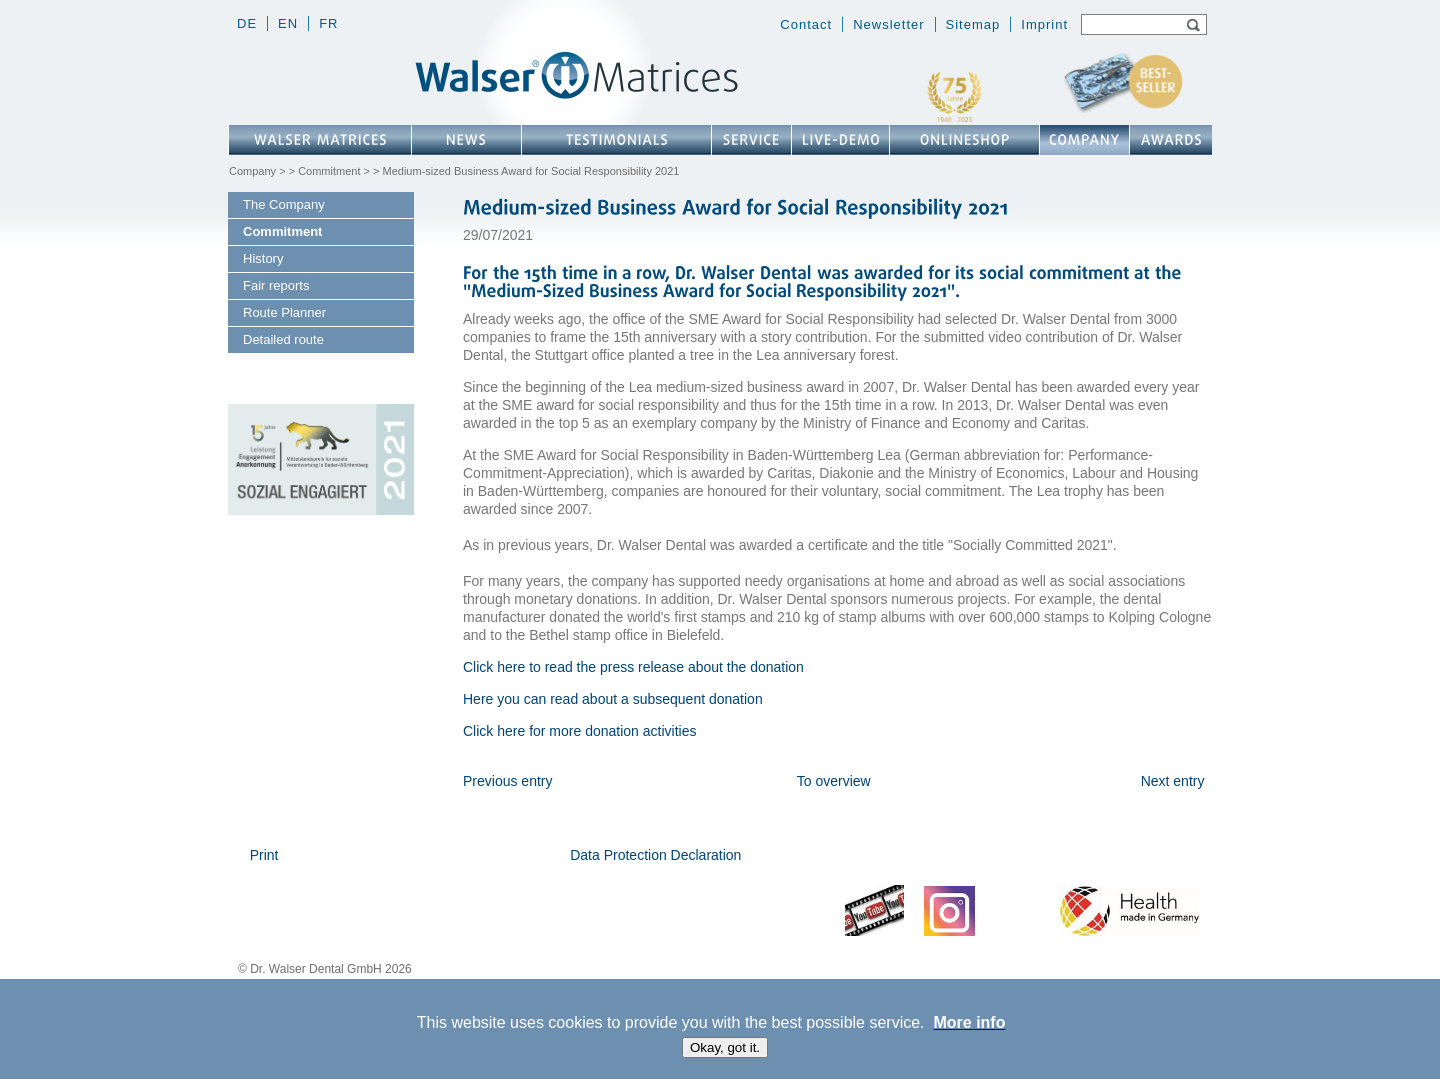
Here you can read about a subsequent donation (613, 699)
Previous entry (507, 781)
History (263, 258)
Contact (806, 24)
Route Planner (284, 312)
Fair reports (276, 285)
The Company (284, 204)
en (288, 23)
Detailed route (283, 339)
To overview (834, 781)
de (247, 23)
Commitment (329, 171)
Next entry (1173, 781)
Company (252, 171)
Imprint (1044, 24)
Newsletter (888, 24)
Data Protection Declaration (655, 855)
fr (328, 23)
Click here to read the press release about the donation (633, 667)
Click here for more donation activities (579, 731)
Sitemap (973, 24)
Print (264, 855)
